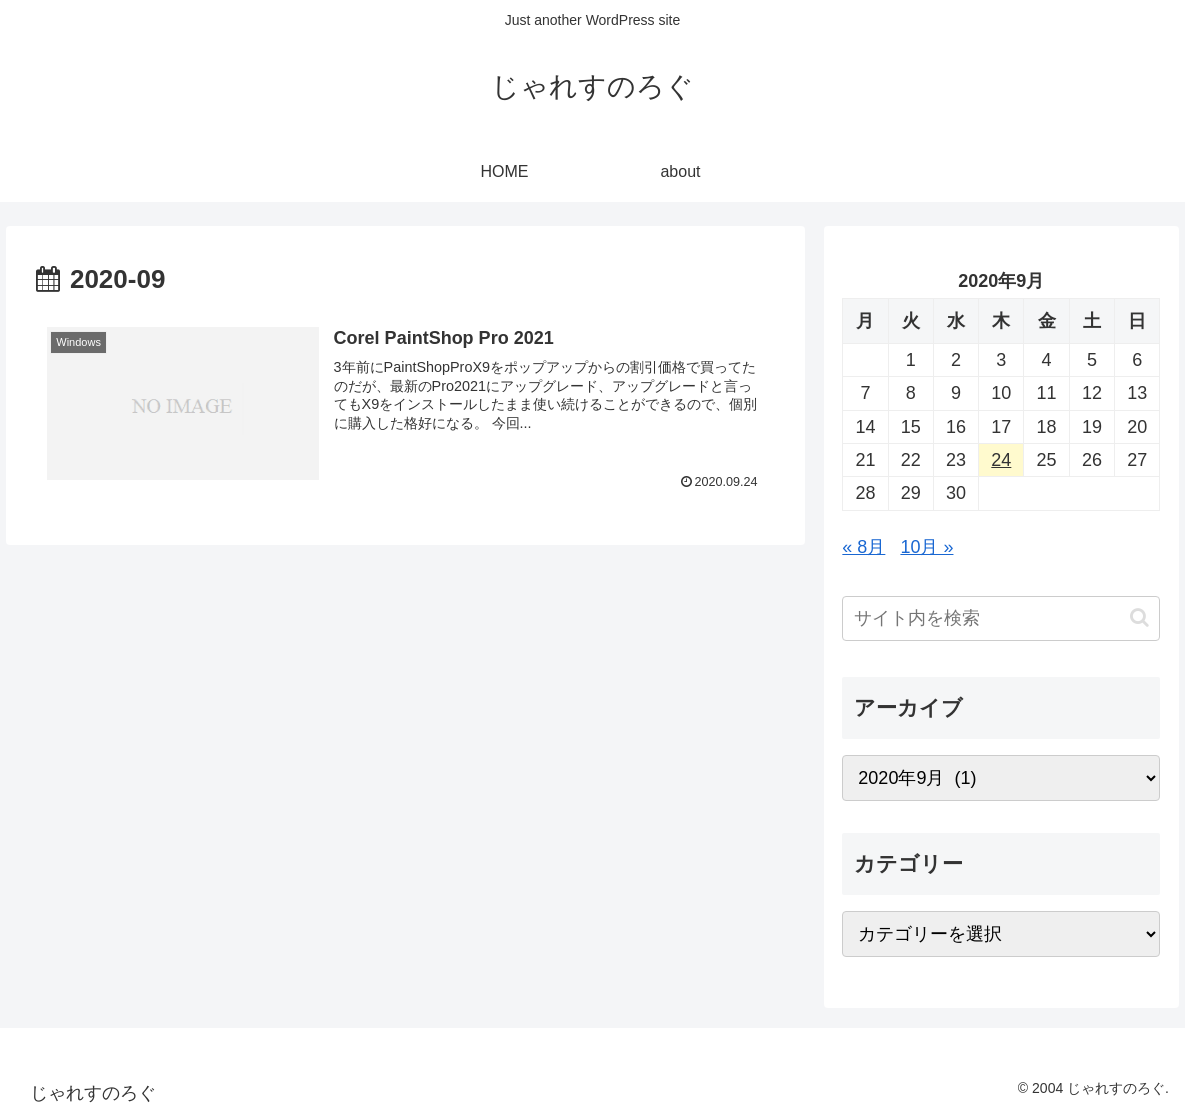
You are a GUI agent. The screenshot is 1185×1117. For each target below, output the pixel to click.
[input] (1001, 618)
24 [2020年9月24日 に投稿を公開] (1001, 460)
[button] (1139, 617)
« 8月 (863, 547)
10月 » (926, 547)
